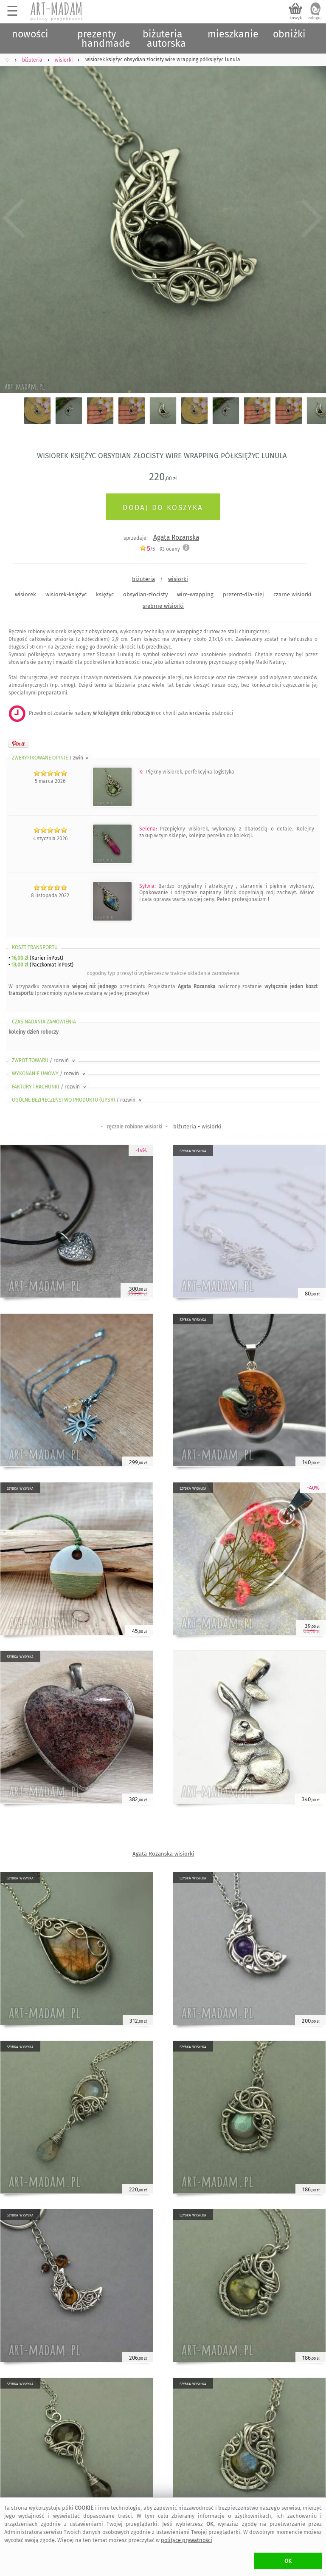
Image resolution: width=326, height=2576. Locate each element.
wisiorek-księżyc (66, 594)
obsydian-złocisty (145, 594)
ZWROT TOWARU (44, 1060)
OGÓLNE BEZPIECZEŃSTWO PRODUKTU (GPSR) (77, 1100)
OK (288, 2561)
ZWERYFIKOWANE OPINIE (51, 758)
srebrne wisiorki (163, 606)
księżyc (105, 594)
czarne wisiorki (292, 594)
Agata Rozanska (176, 537)
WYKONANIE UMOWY (49, 1074)
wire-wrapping (195, 594)
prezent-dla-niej (243, 594)
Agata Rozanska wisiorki (163, 1854)
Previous (14, 218)
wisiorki (178, 579)
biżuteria (143, 579)
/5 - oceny (159, 549)
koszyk (295, 17)
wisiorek (25, 594)
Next (312, 218)
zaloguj (315, 17)
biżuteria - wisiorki (197, 1126)
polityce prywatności (186, 2540)
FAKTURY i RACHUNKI (49, 1087)
